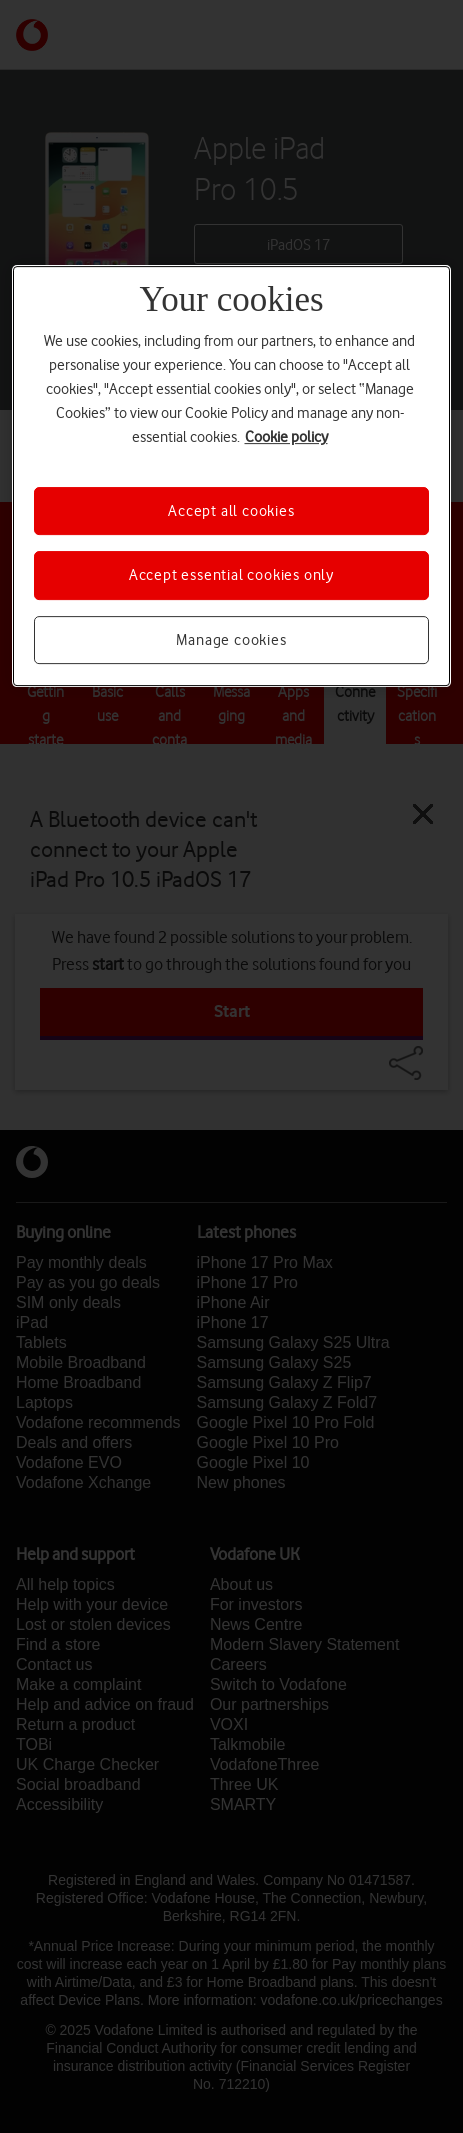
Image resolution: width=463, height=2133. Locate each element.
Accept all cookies (231, 511)
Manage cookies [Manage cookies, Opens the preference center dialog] (231, 640)
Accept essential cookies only (231, 575)
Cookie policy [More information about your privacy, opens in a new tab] (286, 437)
